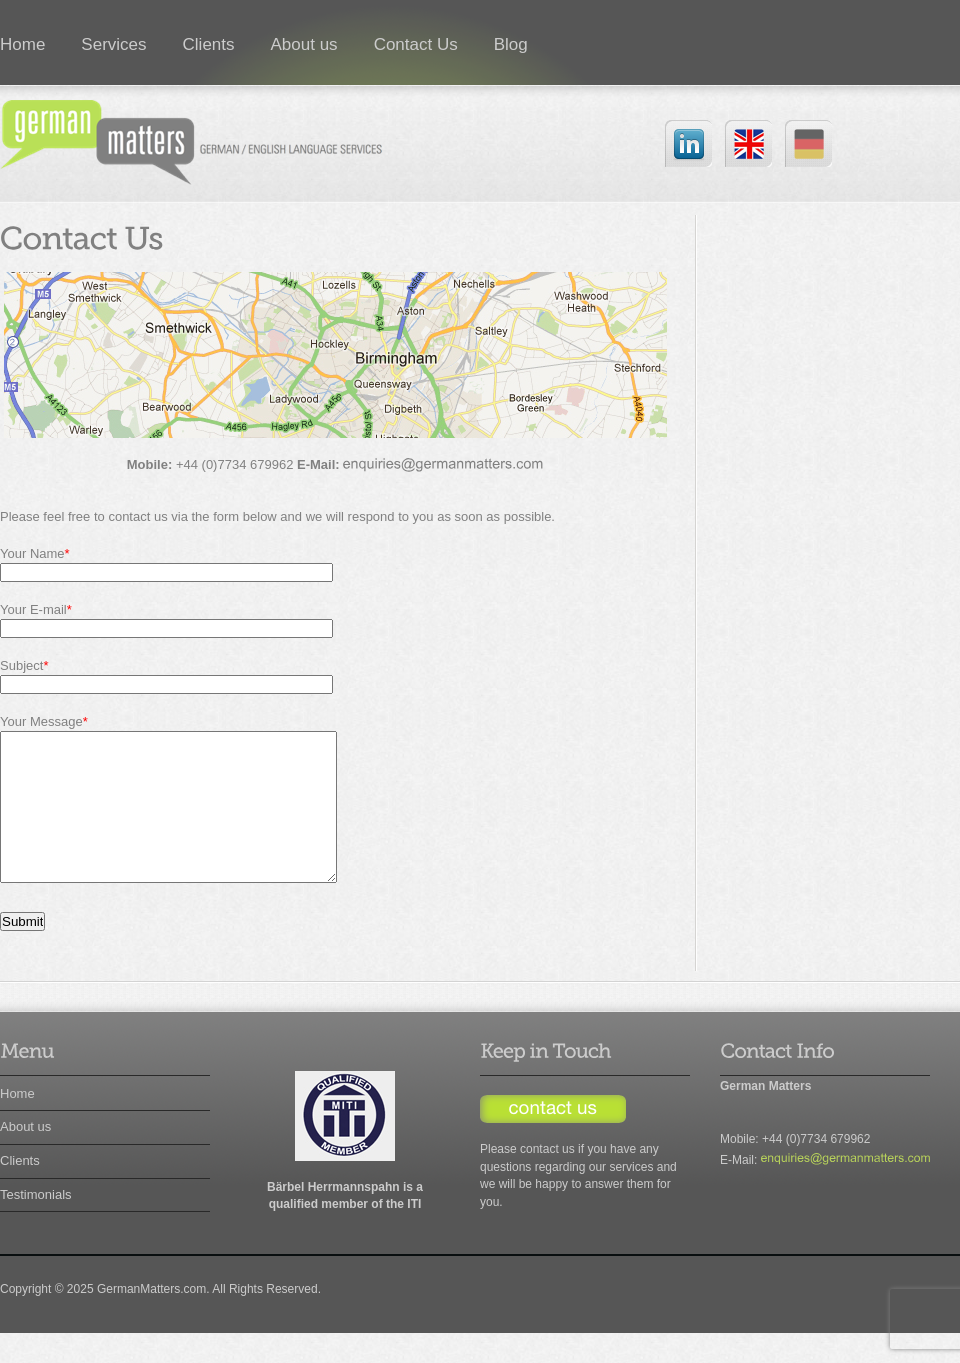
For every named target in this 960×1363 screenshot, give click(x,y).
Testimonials (36, 1224)
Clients (209, 44)
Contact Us (416, 44)
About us (304, 44)
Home (17, 1123)
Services (113, 44)
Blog (511, 44)
